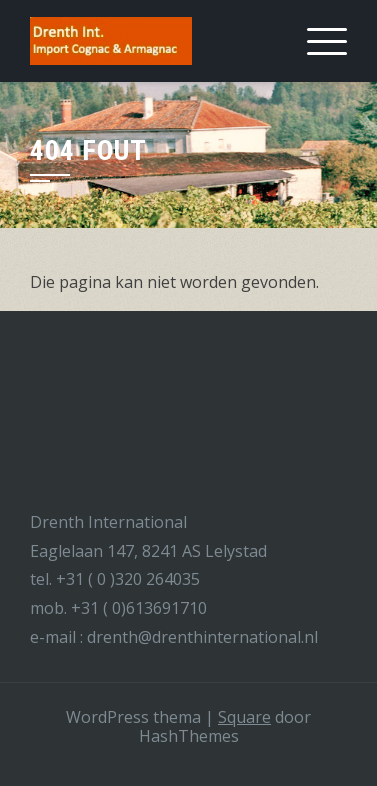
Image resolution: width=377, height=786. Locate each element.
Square (244, 717)
